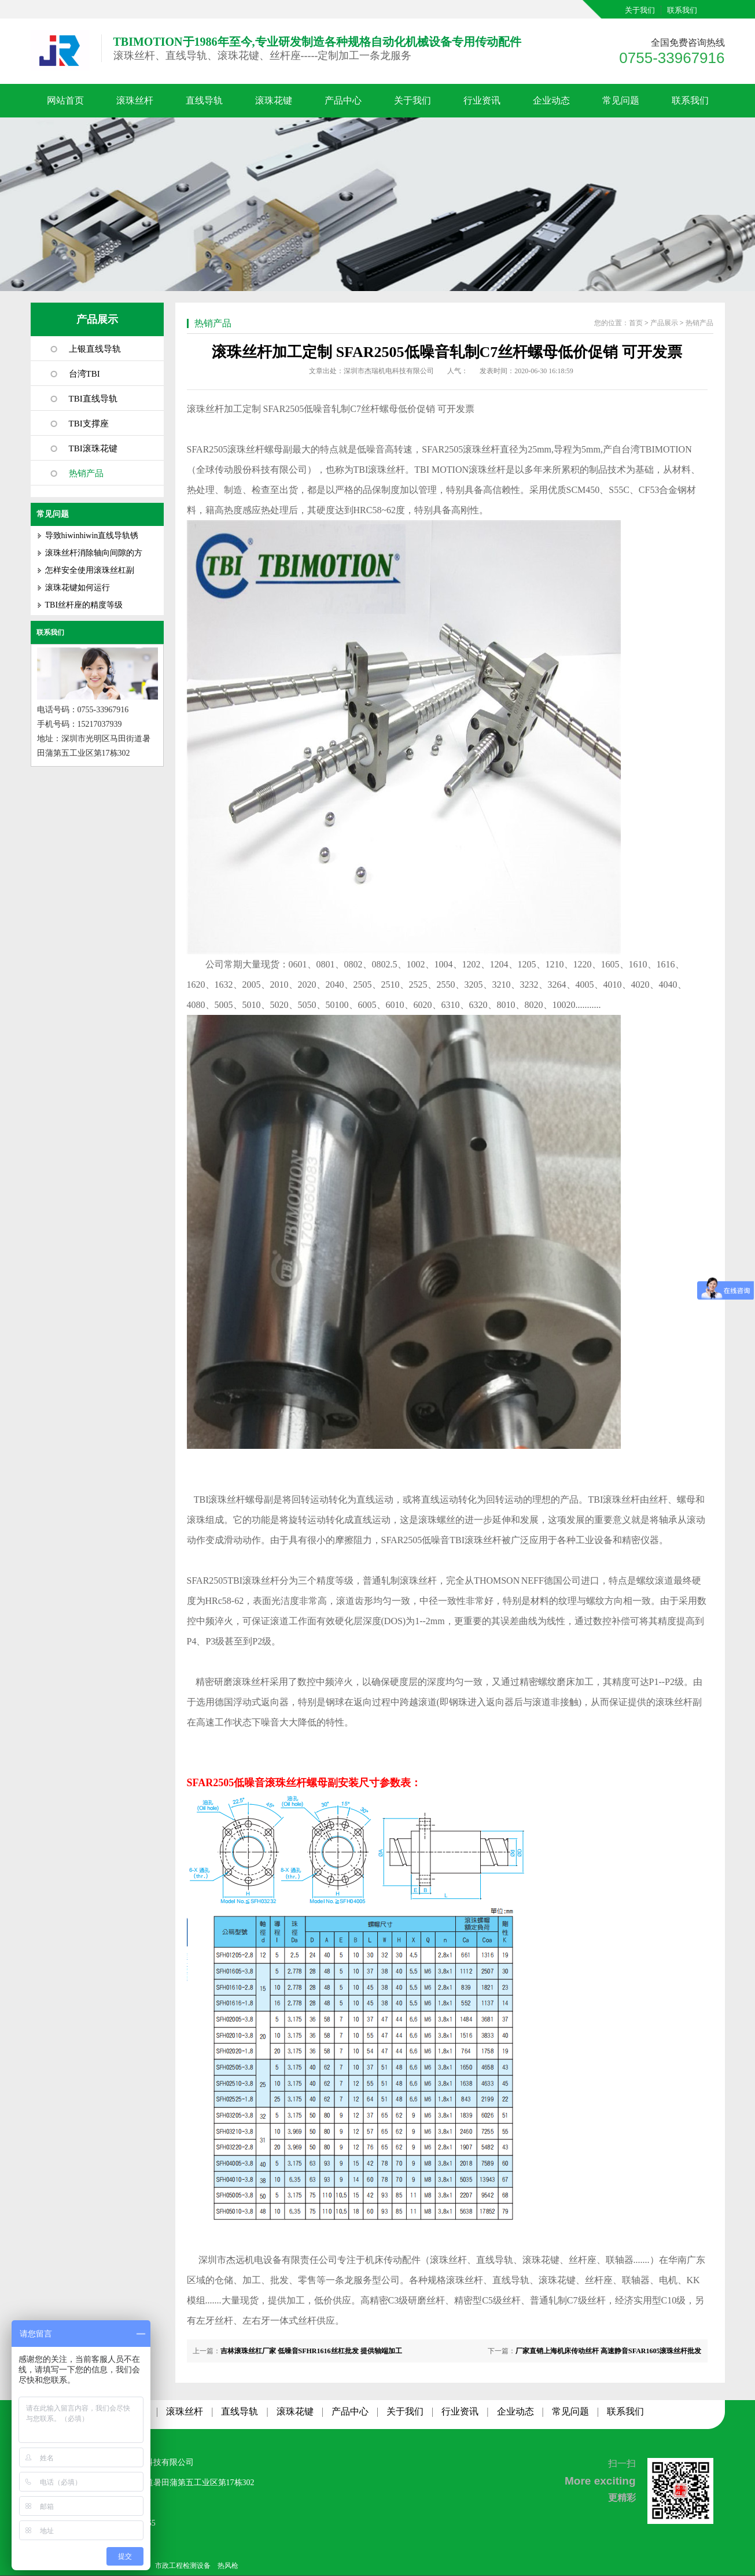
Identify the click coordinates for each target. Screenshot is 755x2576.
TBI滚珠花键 (93, 448)
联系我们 (682, 10)
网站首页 (65, 100)
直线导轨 (204, 100)
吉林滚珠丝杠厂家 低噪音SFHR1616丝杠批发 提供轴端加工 (311, 2351)
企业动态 (551, 100)
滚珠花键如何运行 (77, 587)
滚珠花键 (273, 100)
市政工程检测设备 (183, 2566)
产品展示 (97, 319)
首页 (636, 323)
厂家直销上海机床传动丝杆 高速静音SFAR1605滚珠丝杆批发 (608, 2351)
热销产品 (86, 473)
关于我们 (640, 10)
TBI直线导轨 (93, 398)
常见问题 (620, 100)
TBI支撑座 (89, 423)
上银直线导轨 (95, 349)
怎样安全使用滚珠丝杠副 (89, 570)
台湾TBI (84, 373)
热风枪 (228, 2566)
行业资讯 (481, 100)
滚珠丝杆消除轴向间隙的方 (93, 553)
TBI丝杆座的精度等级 (84, 605)
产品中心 (343, 100)
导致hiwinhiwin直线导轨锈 (92, 535)
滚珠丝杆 (134, 100)
